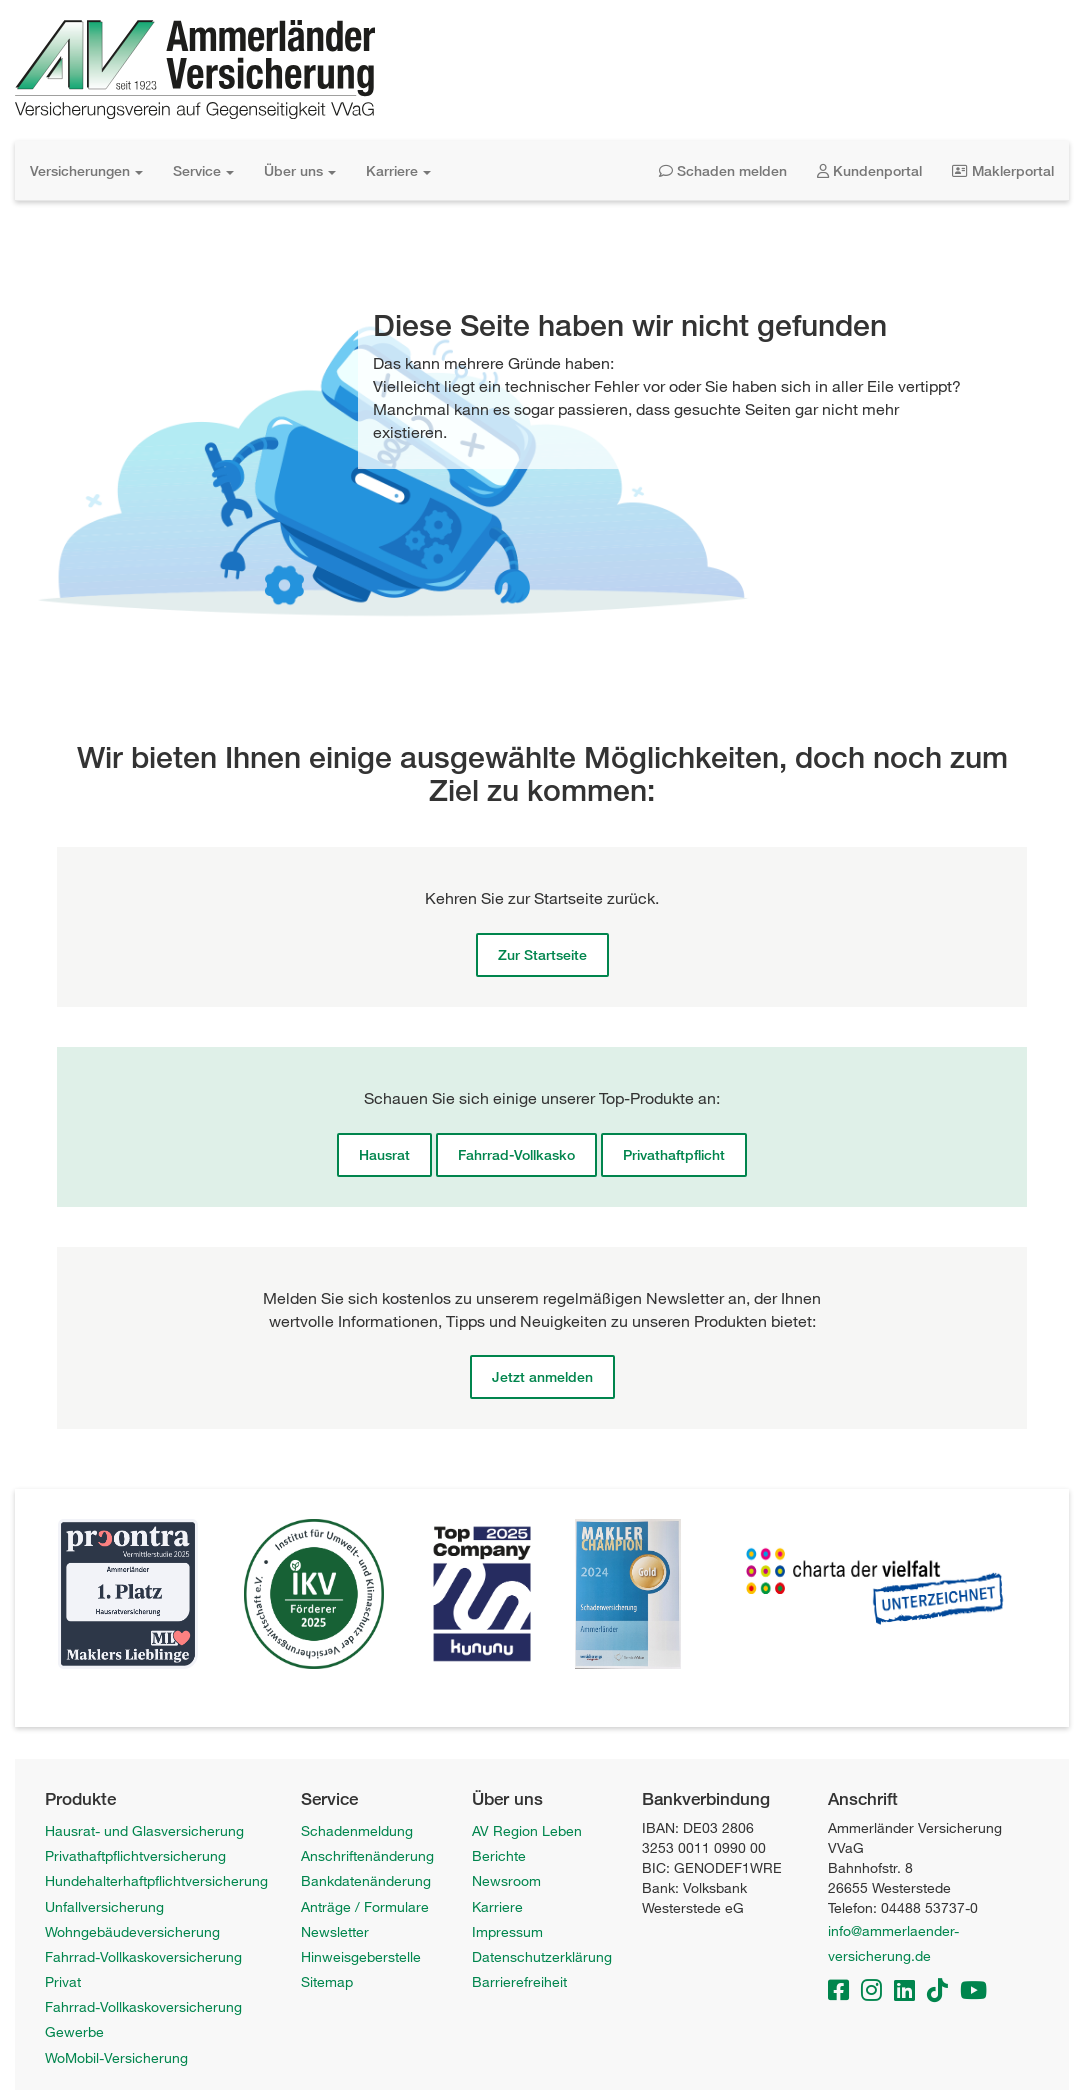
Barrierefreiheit (519, 1981)
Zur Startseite (542, 954)
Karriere (398, 170)
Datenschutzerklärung (542, 1956)
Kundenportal (869, 170)
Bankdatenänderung (366, 1880)
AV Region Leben (527, 1830)
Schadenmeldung (357, 1830)
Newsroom (506, 1880)
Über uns (300, 170)
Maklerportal (1003, 170)
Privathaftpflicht (674, 1154)
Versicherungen (86, 170)
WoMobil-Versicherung (116, 2057)
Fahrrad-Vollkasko (516, 1154)
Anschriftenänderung (367, 1855)
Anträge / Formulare (365, 1906)
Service (203, 170)
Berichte (499, 1855)
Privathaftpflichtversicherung (135, 1855)
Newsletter (335, 1931)
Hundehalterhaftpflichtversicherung (156, 1880)
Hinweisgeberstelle (361, 1956)
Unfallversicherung (104, 1906)
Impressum (507, 1931)
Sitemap (327, 1981)
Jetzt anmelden (542, 1376)
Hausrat (384, 1154)
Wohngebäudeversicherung (132, 1931)
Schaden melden (723, 170)
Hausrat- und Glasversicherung (144, 1830)
